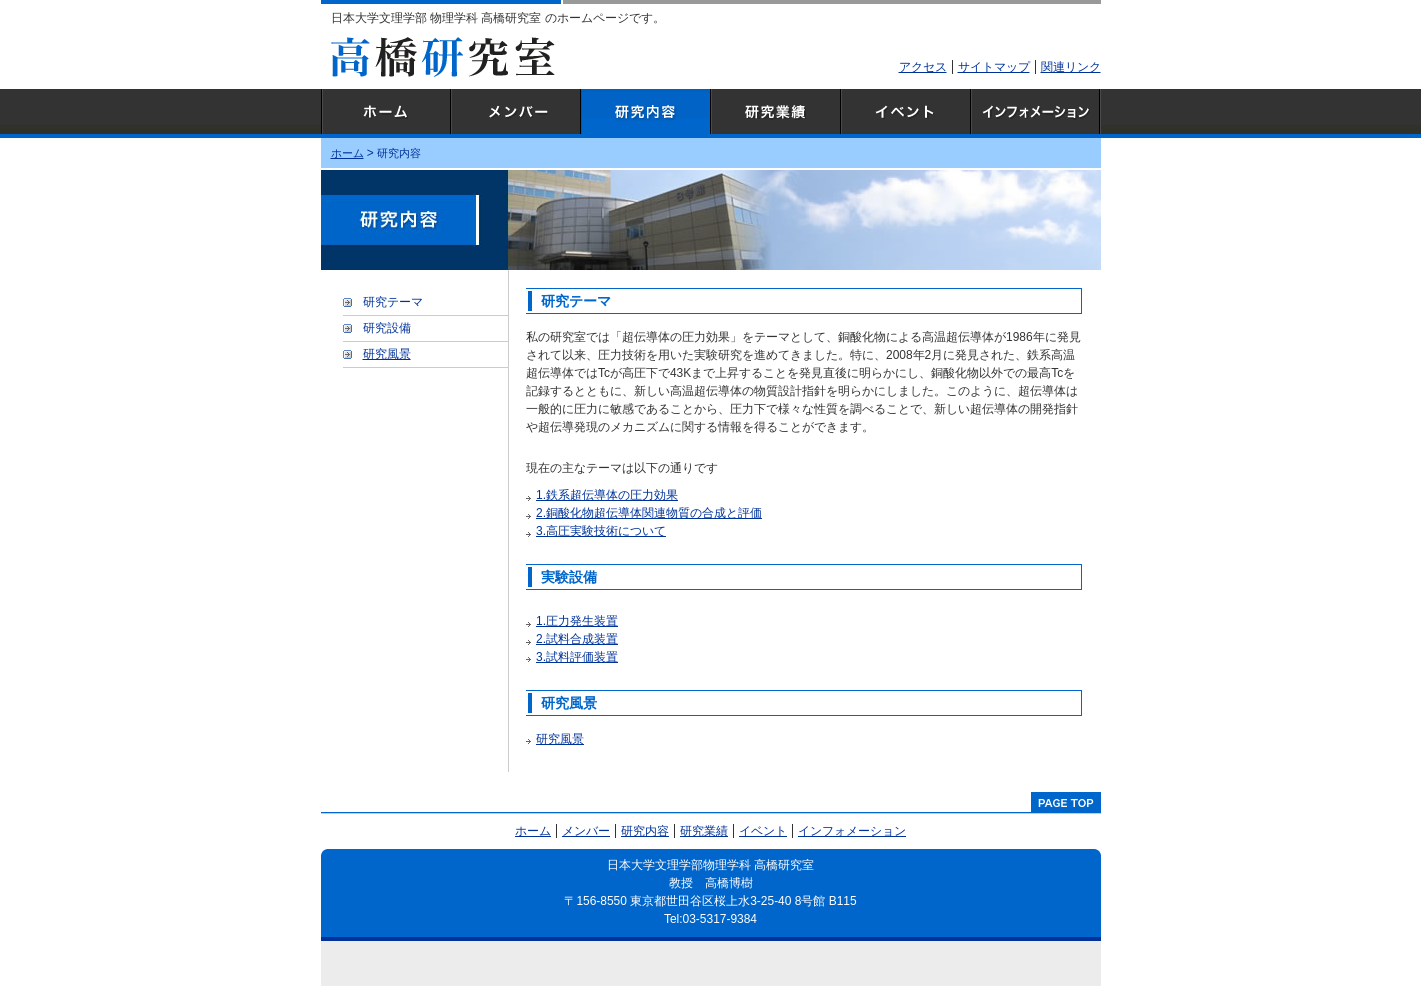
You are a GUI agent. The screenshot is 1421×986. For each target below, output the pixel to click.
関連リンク (1071, 67)
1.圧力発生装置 (577, 621)
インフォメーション (1036, 113)
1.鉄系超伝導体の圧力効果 (607, 495)
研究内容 (646, 113)
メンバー (516, 113)
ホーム (386, 113)
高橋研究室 (443, 57)
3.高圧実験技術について (601, 531)
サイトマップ (994, 67)
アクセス (923, 67)
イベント (906, 113)
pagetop (1066, 802)
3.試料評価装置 (577, 657)
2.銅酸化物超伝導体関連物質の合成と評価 (649, 513)
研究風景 (560, 739)
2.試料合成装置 (577, 639)
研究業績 (776, 113)
